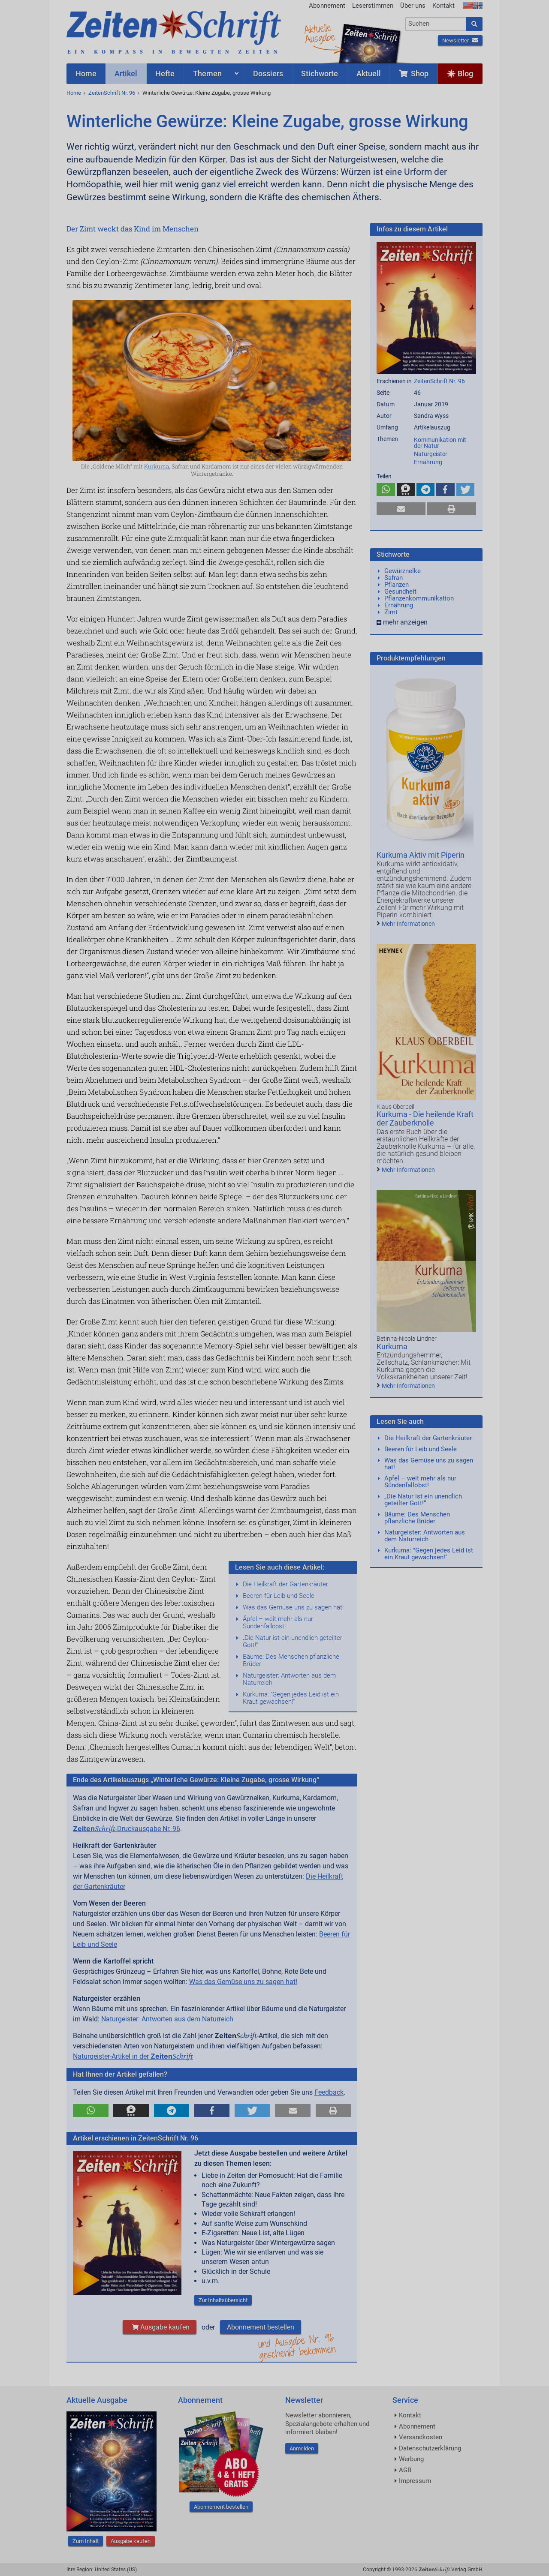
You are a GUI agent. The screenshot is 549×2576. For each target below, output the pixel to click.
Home (73, 93)
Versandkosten (420, 2437)
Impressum (415, 2481)
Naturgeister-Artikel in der (133, 2056)
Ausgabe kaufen (160, 2327)
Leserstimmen (372, 5)
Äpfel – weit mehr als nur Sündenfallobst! (278, 1622)
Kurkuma (156, 466)
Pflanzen (396, 584)
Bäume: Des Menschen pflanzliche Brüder (291, 1660)
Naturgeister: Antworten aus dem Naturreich (289, 1679)
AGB (405, 2470)
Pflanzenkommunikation (419, 598)
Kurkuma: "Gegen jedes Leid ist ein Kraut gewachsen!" (291, 1697)
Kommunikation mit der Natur (440, 442)
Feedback (329, 2092)
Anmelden (302, 2448)
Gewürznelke (402, 571)
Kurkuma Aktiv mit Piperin (421, 854)
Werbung (411, 2459)
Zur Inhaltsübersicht (223, 2300)
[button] (91, 2110)
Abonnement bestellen (260, 2327)
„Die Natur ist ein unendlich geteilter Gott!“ (292, 1641)
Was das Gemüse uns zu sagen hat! (293, 1607)
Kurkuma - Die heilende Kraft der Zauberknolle (425, 1118)
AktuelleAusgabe (319, 33)
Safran (393, 578)
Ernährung (428, 462)
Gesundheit (400, 591)
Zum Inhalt (85, 2541)
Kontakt (443, 5)
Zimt (391, 612)
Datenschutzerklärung (430, 2448)
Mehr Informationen (408, 923)
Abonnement (327, 5)
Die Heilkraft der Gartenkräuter (285, 1584)
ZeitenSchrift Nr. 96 (111, 93)
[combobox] (436, 24)
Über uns (412, 5)
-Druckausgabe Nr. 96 (126, 1829)
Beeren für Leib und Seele (278, 1596)
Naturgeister (430, 453)
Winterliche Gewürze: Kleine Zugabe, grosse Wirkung (206, 93)
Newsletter (460, 40)
